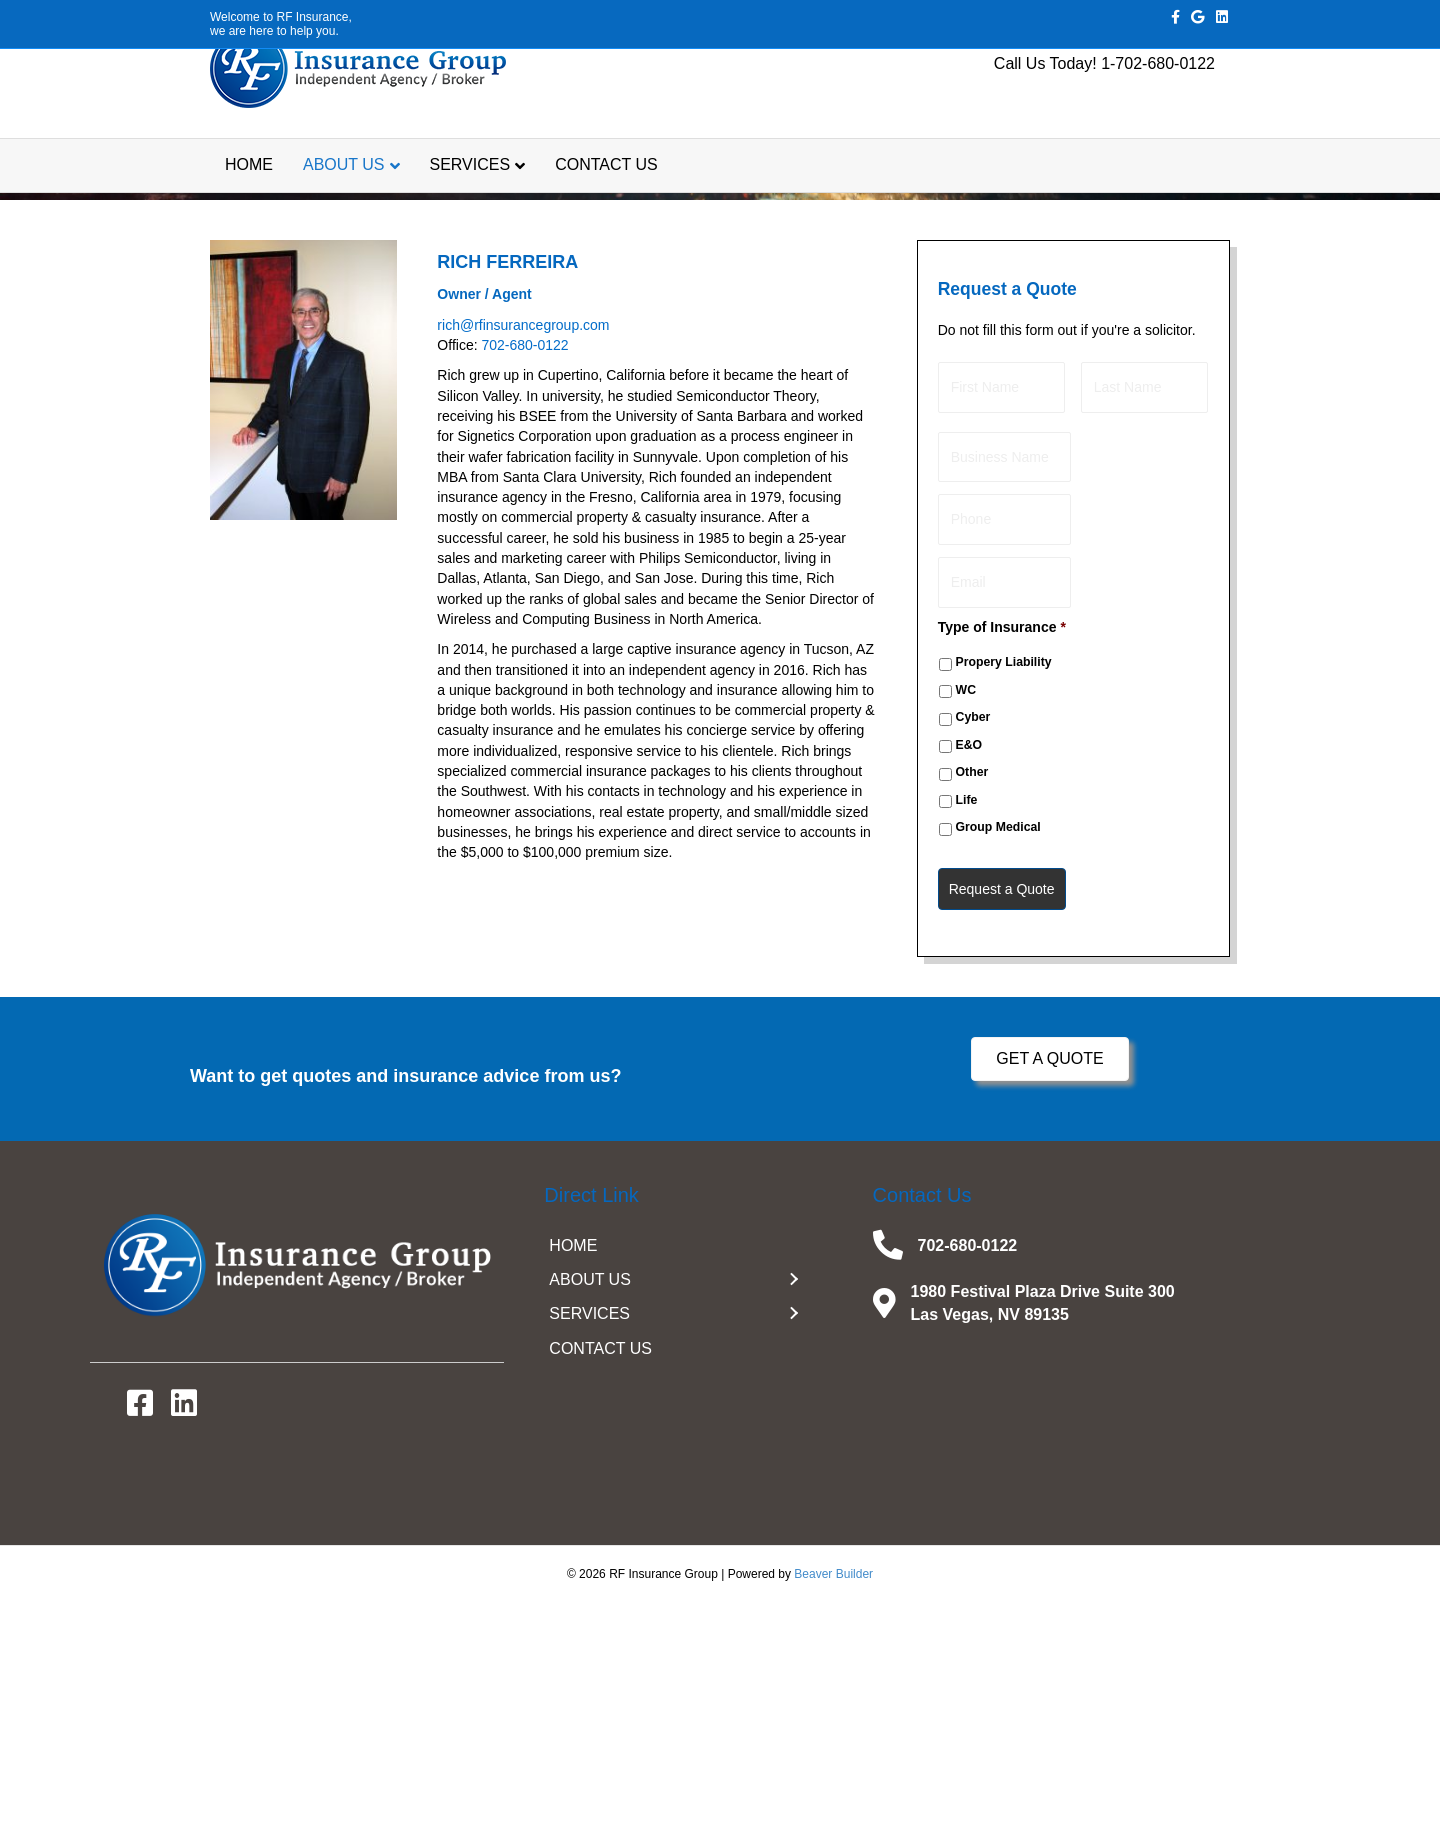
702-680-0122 (524, 587)
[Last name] (1144, 627)
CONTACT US (606, 213)
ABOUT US (344, 213)
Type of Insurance (1002, 850)
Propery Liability (1004, 885)
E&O (969, 967)
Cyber (973, 940)
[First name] (1001, 627)
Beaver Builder (833, 1797)
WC (966, 913)
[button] (1049, 1282)
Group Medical (998, 1050)
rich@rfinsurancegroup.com (523, 567)
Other (972, 995)
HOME (249, 213)
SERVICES (470, 213)
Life (967, 1022)
